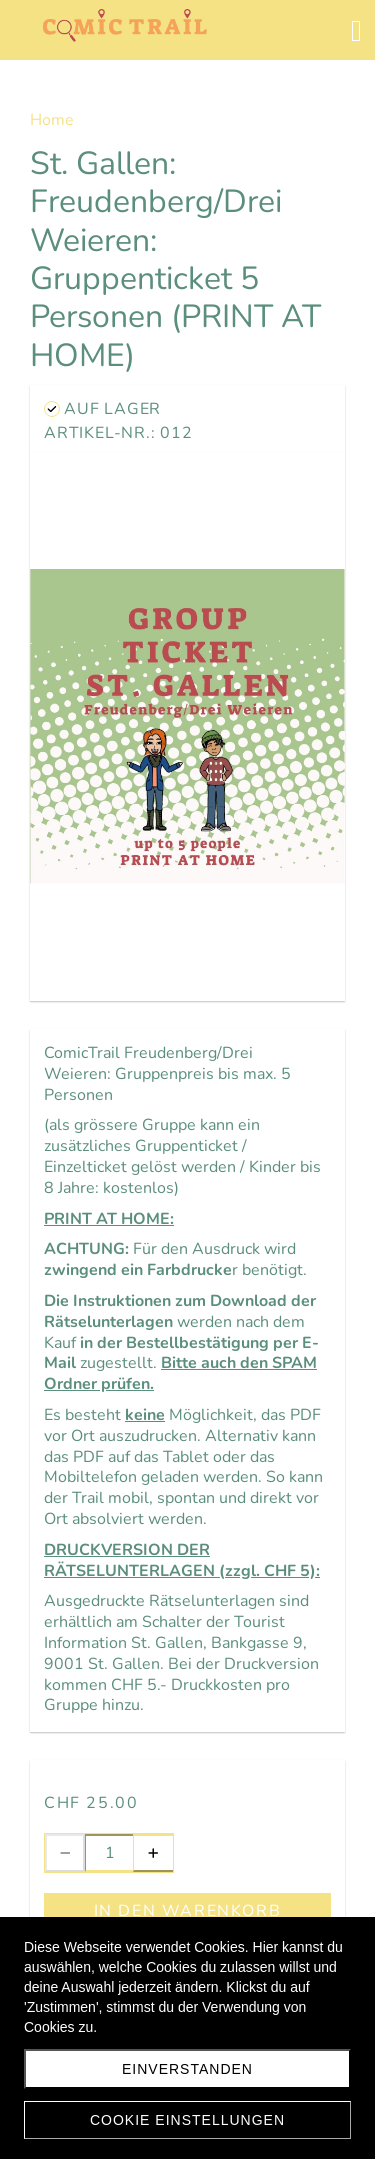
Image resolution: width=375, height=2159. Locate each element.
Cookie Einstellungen (187, 2120)
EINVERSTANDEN (187, 2069)
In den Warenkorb (188, 1911)
